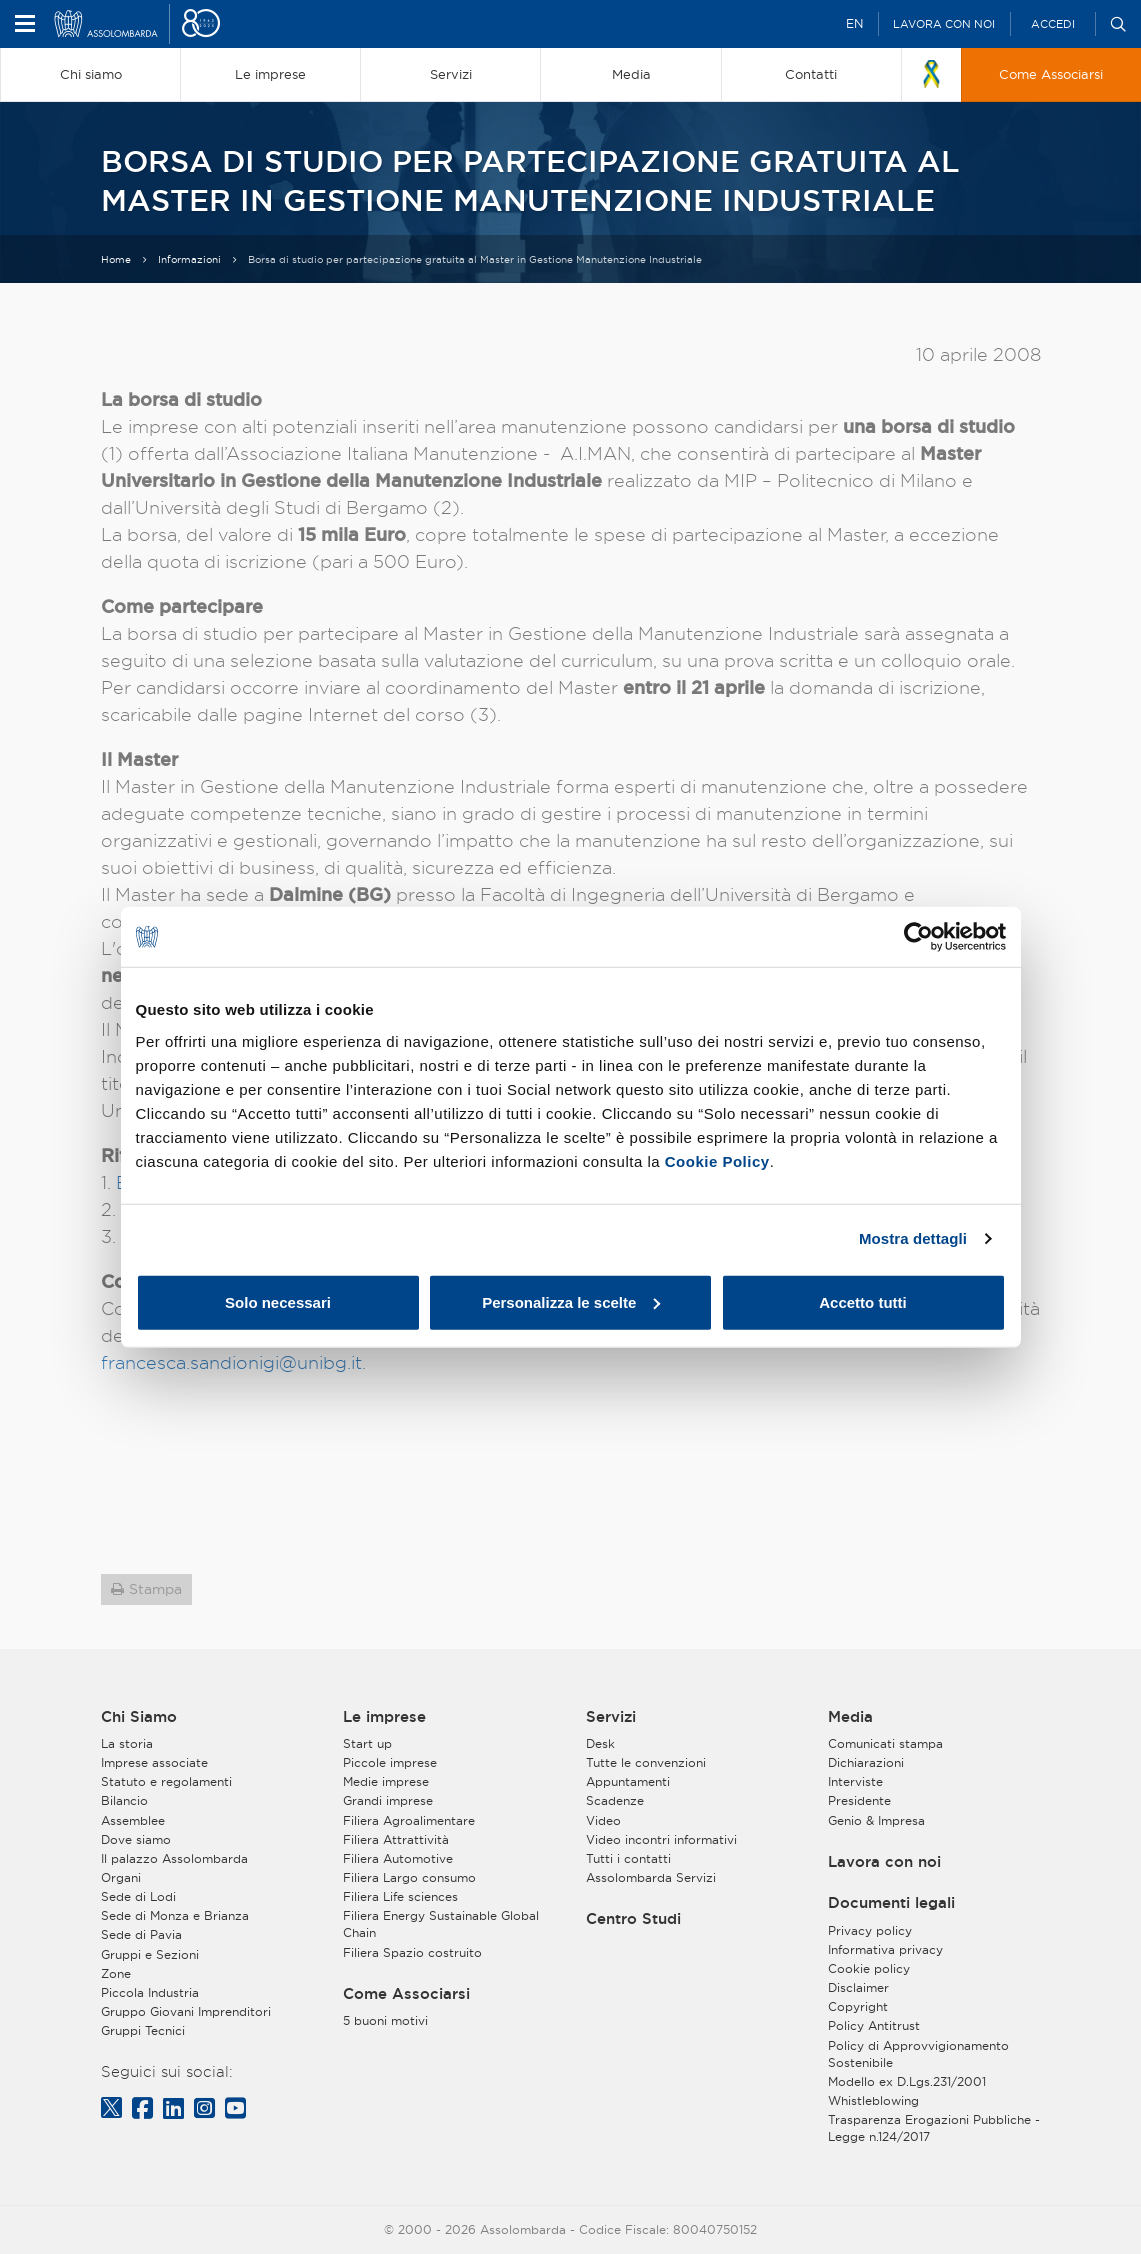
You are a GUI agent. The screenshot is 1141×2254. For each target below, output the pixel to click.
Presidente (859, 1800)
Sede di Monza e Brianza (175, 1915)
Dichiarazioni (866, 1762)
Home (116, 259)
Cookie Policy (717, 1160)
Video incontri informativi (661, 1839)
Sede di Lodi (138, 1896)
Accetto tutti (863, 1301)
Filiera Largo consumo (409, 1877)
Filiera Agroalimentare (409, 1820)
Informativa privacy (885, 1949)
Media (850, 1717)
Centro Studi (633, 1919)
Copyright (858, 2006)
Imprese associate (154, 1762)
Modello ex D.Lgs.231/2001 (907, 2081)
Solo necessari (278, 1301)
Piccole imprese (390, 1762)
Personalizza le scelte (571, 1301)
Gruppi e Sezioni (150, 1954)
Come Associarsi (406, 1994)
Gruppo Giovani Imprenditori (186, 2011)
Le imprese (384, 1717)
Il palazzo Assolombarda (174, 1858)
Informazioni (189, 259)
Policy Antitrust (874, 2025)
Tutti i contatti (628, 1858)
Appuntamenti (628, 1781)
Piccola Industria (150, 1992)
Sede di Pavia (141, 1934)
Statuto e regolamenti (166, 1781)
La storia (127, 1743)
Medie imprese (386, 1781)
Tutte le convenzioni (646, 1762)
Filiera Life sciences (400, 1896)
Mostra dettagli (913, 1238)
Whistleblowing (873, 2100)
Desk (600, 1743)
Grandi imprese (388, 1800)
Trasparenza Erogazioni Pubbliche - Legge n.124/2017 (934, 2128)
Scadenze (615, 1800)
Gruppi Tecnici (143, 2030)
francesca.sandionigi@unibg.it (231, 1362)
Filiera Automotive (398, 1858)
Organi (121, 1877)
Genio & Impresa (876, 1820)
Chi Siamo (139, 1717)
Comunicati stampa (885, 1743)
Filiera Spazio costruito (412, 1952)
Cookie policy (869, 1968)
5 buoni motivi (385, 2020)
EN (854, 23)
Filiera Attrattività (396, 1839)
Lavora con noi (944, 24)
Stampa (155, 1589)
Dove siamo (136, 1839)
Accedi (1053, 24)
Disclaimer (858, 1987)
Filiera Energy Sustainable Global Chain (441, 1924)
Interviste (855, 1781)
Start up (367, 1743)
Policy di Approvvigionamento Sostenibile (918, 2054)
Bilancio (124, 1800)
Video (603, 1820)
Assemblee (133, 1820)
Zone (116, 1973)
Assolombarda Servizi (651, 1877)
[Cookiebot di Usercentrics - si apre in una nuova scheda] (918, 937)
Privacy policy (870, 1930)
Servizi (611, 1717)
